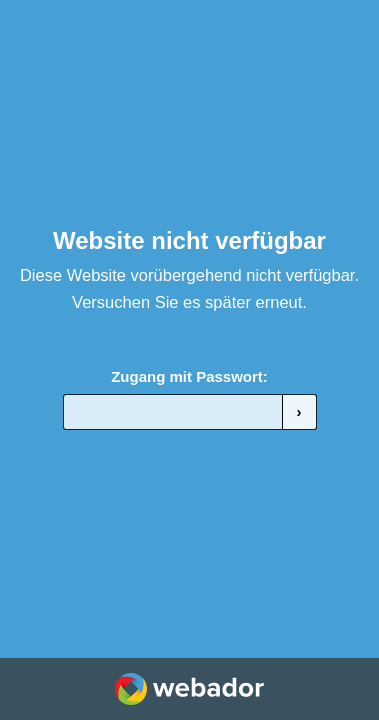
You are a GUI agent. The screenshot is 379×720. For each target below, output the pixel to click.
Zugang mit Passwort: (189, 376)
